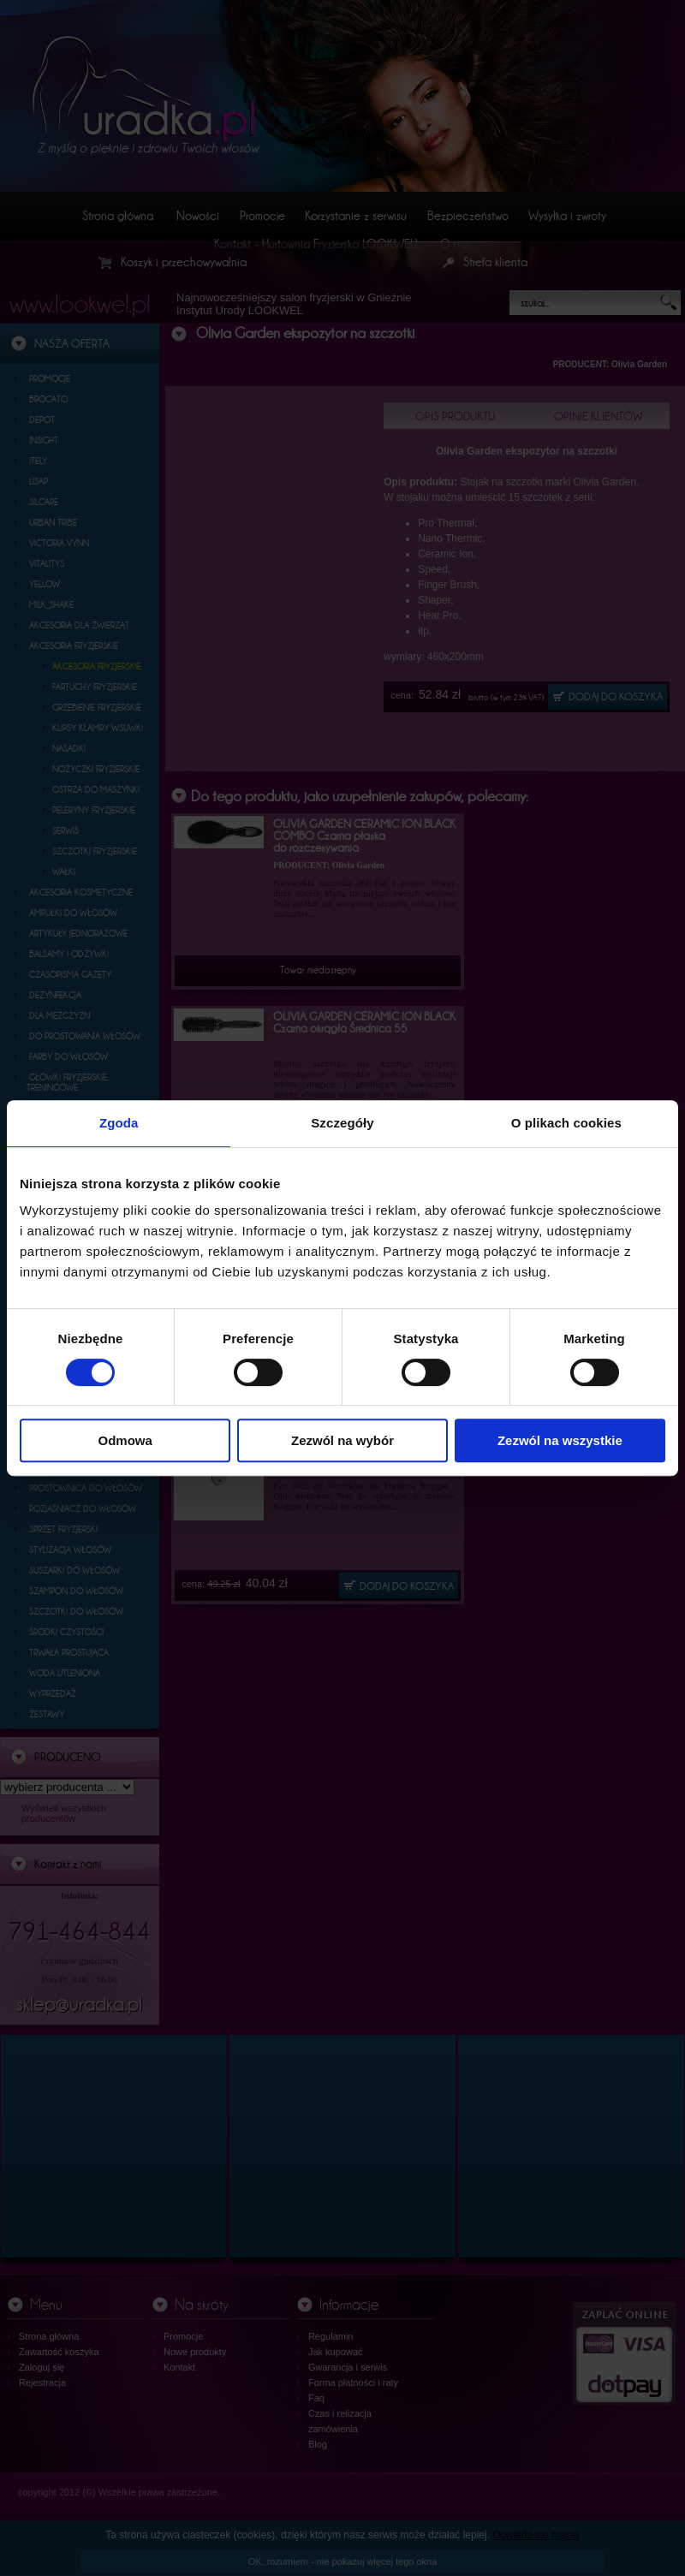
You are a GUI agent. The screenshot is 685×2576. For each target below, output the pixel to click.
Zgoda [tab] (119, 1122)
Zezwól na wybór (342, 1440)
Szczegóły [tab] (342, 1122)
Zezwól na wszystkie (559, 1440)
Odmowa (125, 1440)
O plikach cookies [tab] (566, 1122)
